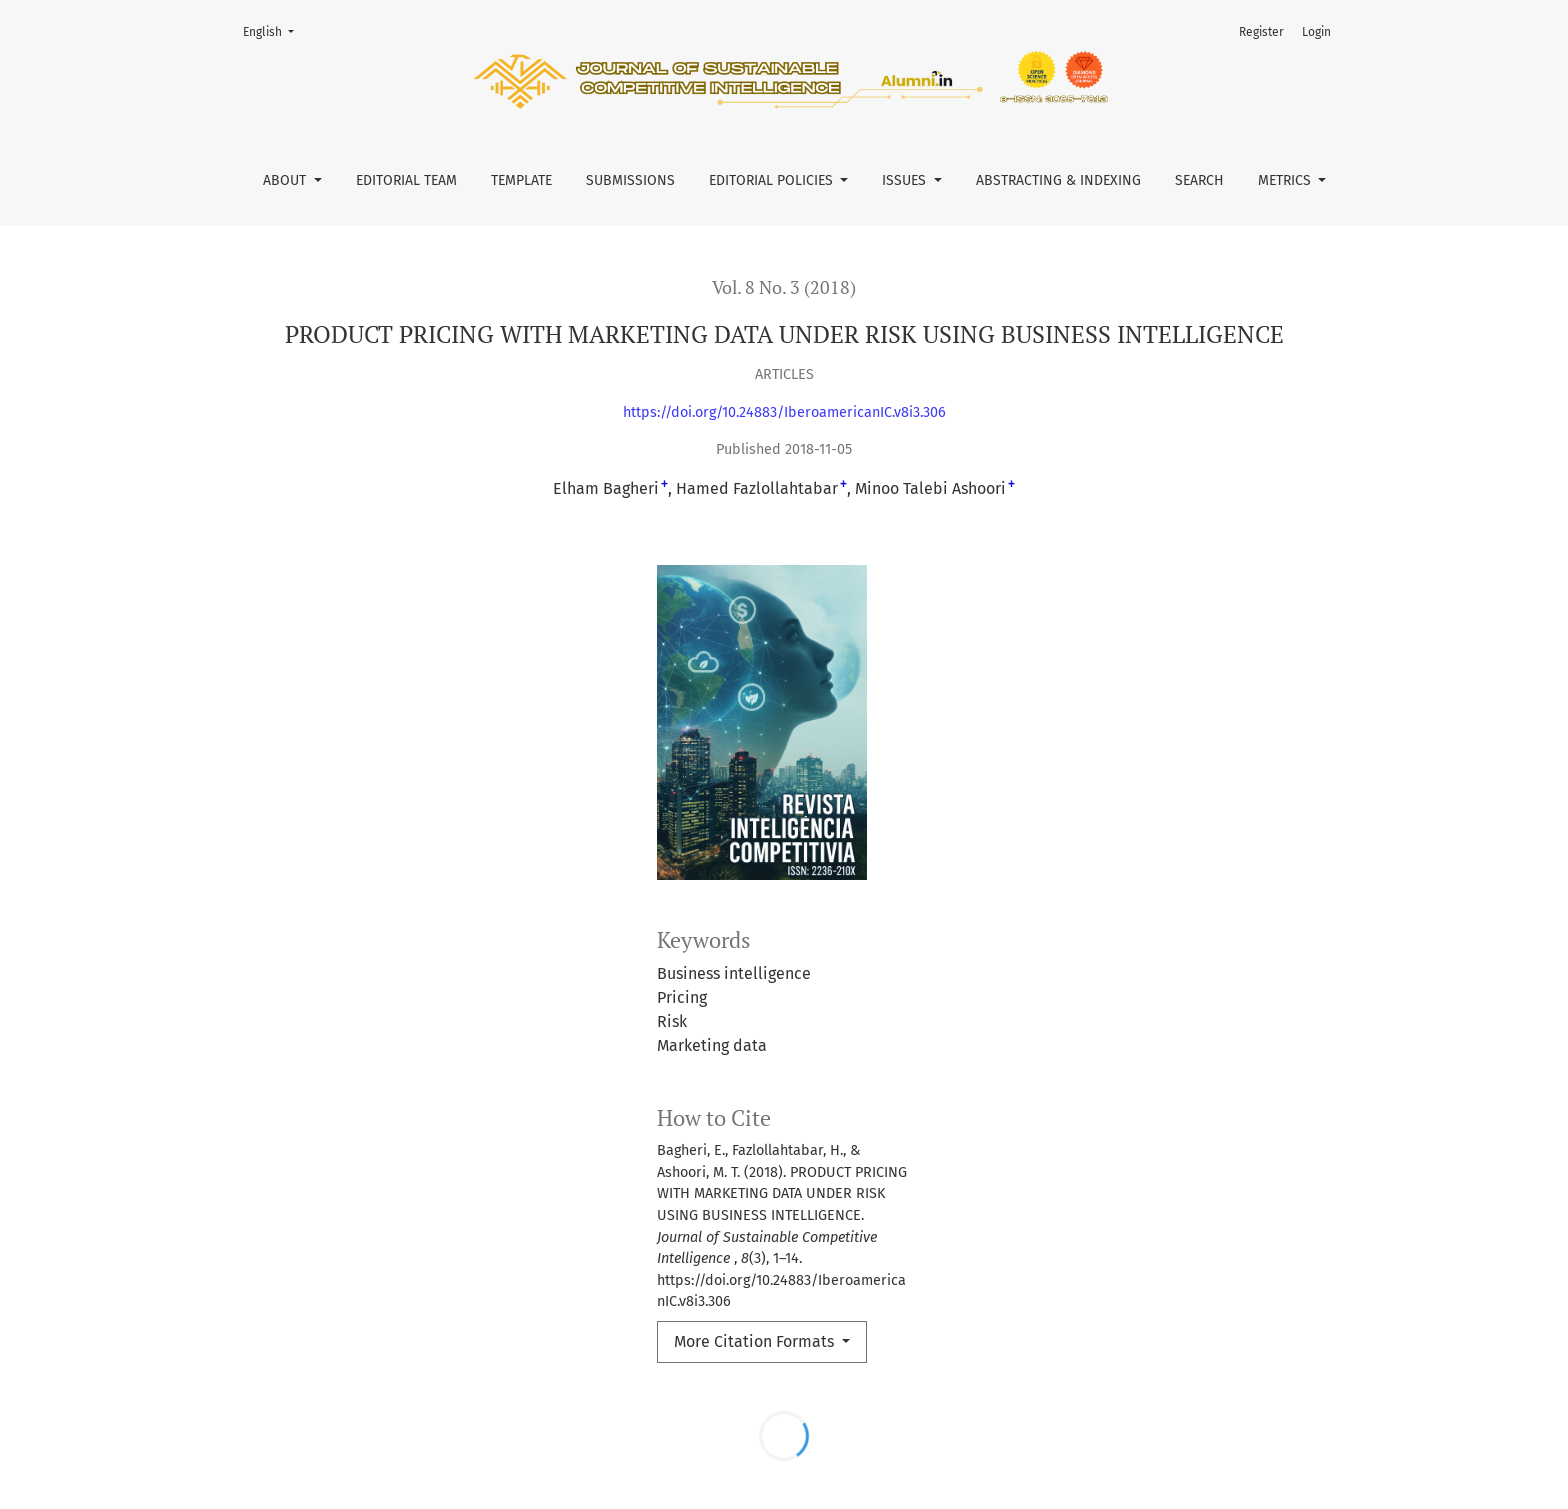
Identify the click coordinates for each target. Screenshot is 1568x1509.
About (286, 180)
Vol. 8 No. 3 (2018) (784, 287)
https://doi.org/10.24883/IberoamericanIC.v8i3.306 (784, 412)
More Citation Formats (756, 1341)
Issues (906, 180)
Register (1261, 32)
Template (521, 180)
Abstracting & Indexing (1058, 180)
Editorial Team (406, 180)
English (274, 30)
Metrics (1286, 180)
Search (1199, 180)
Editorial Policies (773, 180)
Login (1316, 32)
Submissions (630, 180)
